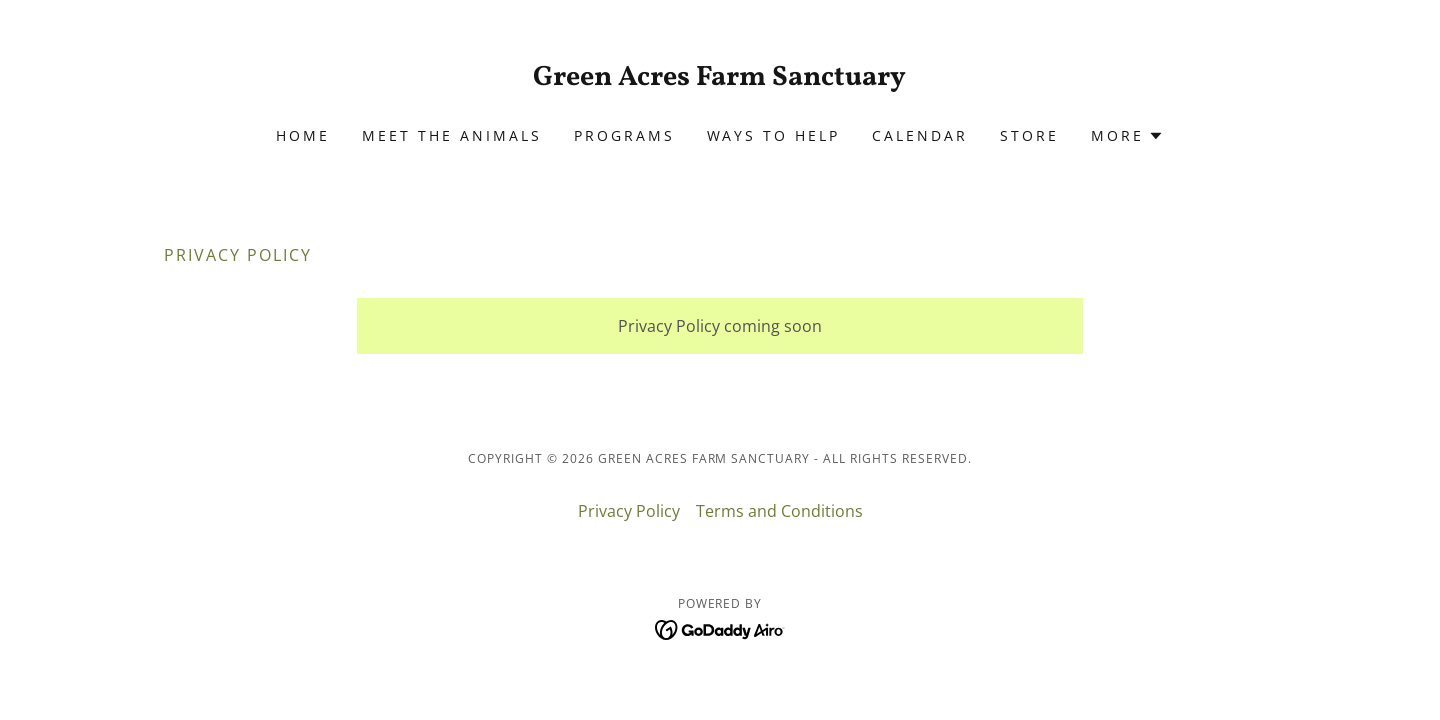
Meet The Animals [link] (452, 135)
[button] (1127, 136)
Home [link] (303, 135)
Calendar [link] (920, 135)
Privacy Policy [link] (629, 511)
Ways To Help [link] (774, 135)
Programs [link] (624, 135)
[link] (720, 79)
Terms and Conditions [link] (779, 511)
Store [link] (1029, 135)
